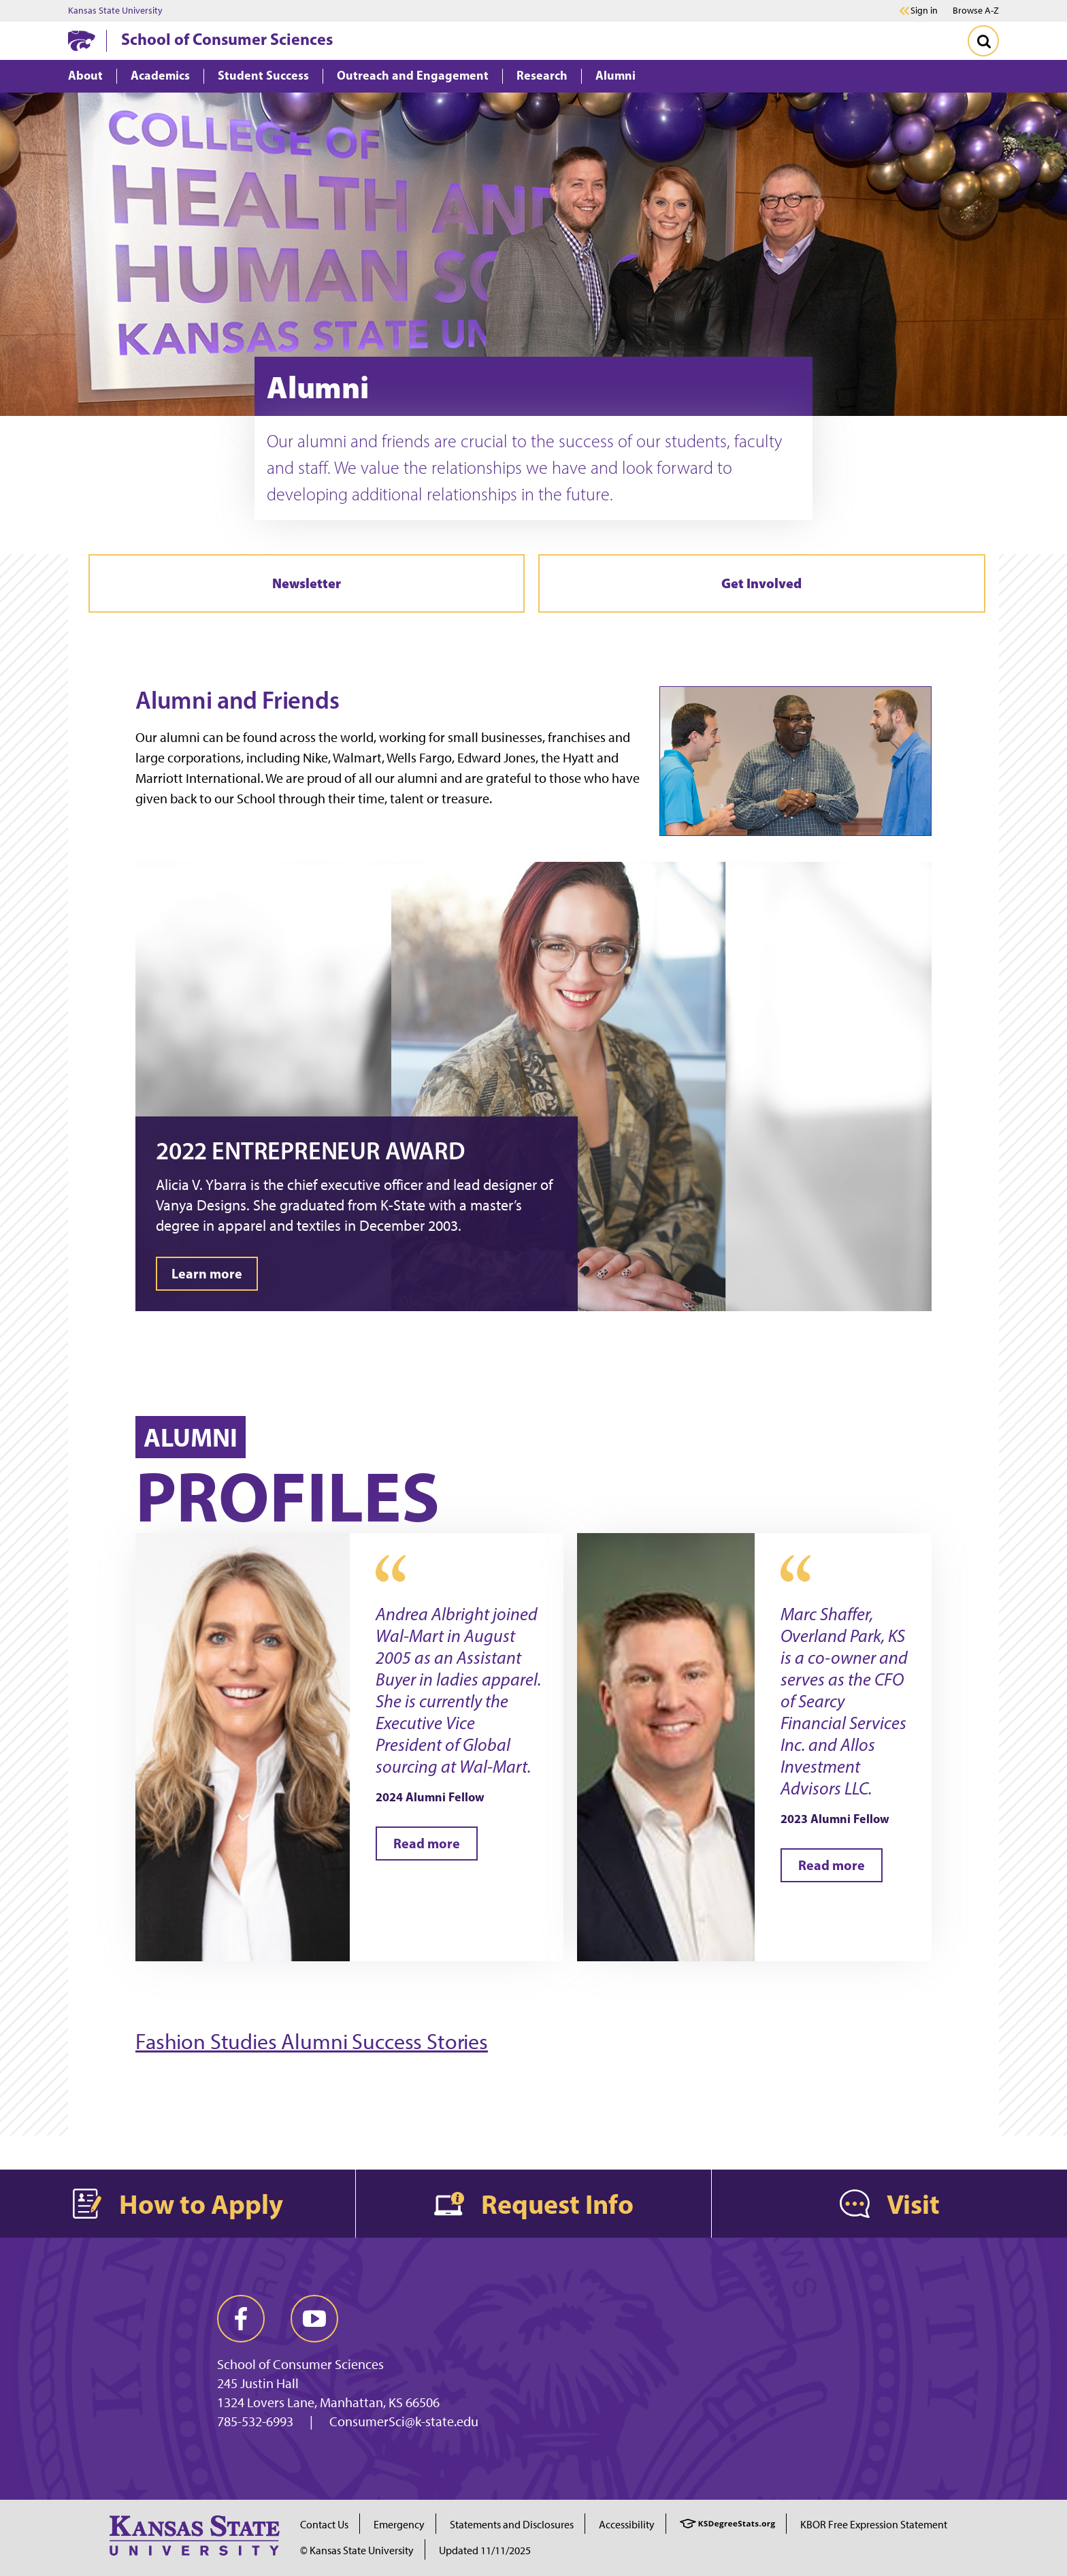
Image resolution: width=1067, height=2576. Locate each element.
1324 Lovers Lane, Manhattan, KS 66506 (328, 2402)
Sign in (924, 10)
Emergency (399, 2524)
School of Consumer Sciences (227, 39)
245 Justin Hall (258, 2383)
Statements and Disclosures (512, 2524)
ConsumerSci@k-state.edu (403, 2421)
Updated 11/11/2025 (485, 2550)
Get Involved (761, 583)
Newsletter (306, 583)
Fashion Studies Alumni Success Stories (311, 2042)
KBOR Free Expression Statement (873, 2524)
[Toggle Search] (983, 41)
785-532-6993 (255, 2421)
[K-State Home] (81, 40)
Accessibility (627, 2524)
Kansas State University (115, 10)
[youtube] (314, 2318)
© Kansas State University (357, 2550)
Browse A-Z (976, 10)
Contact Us (324, 2524)
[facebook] (241, 2318)
